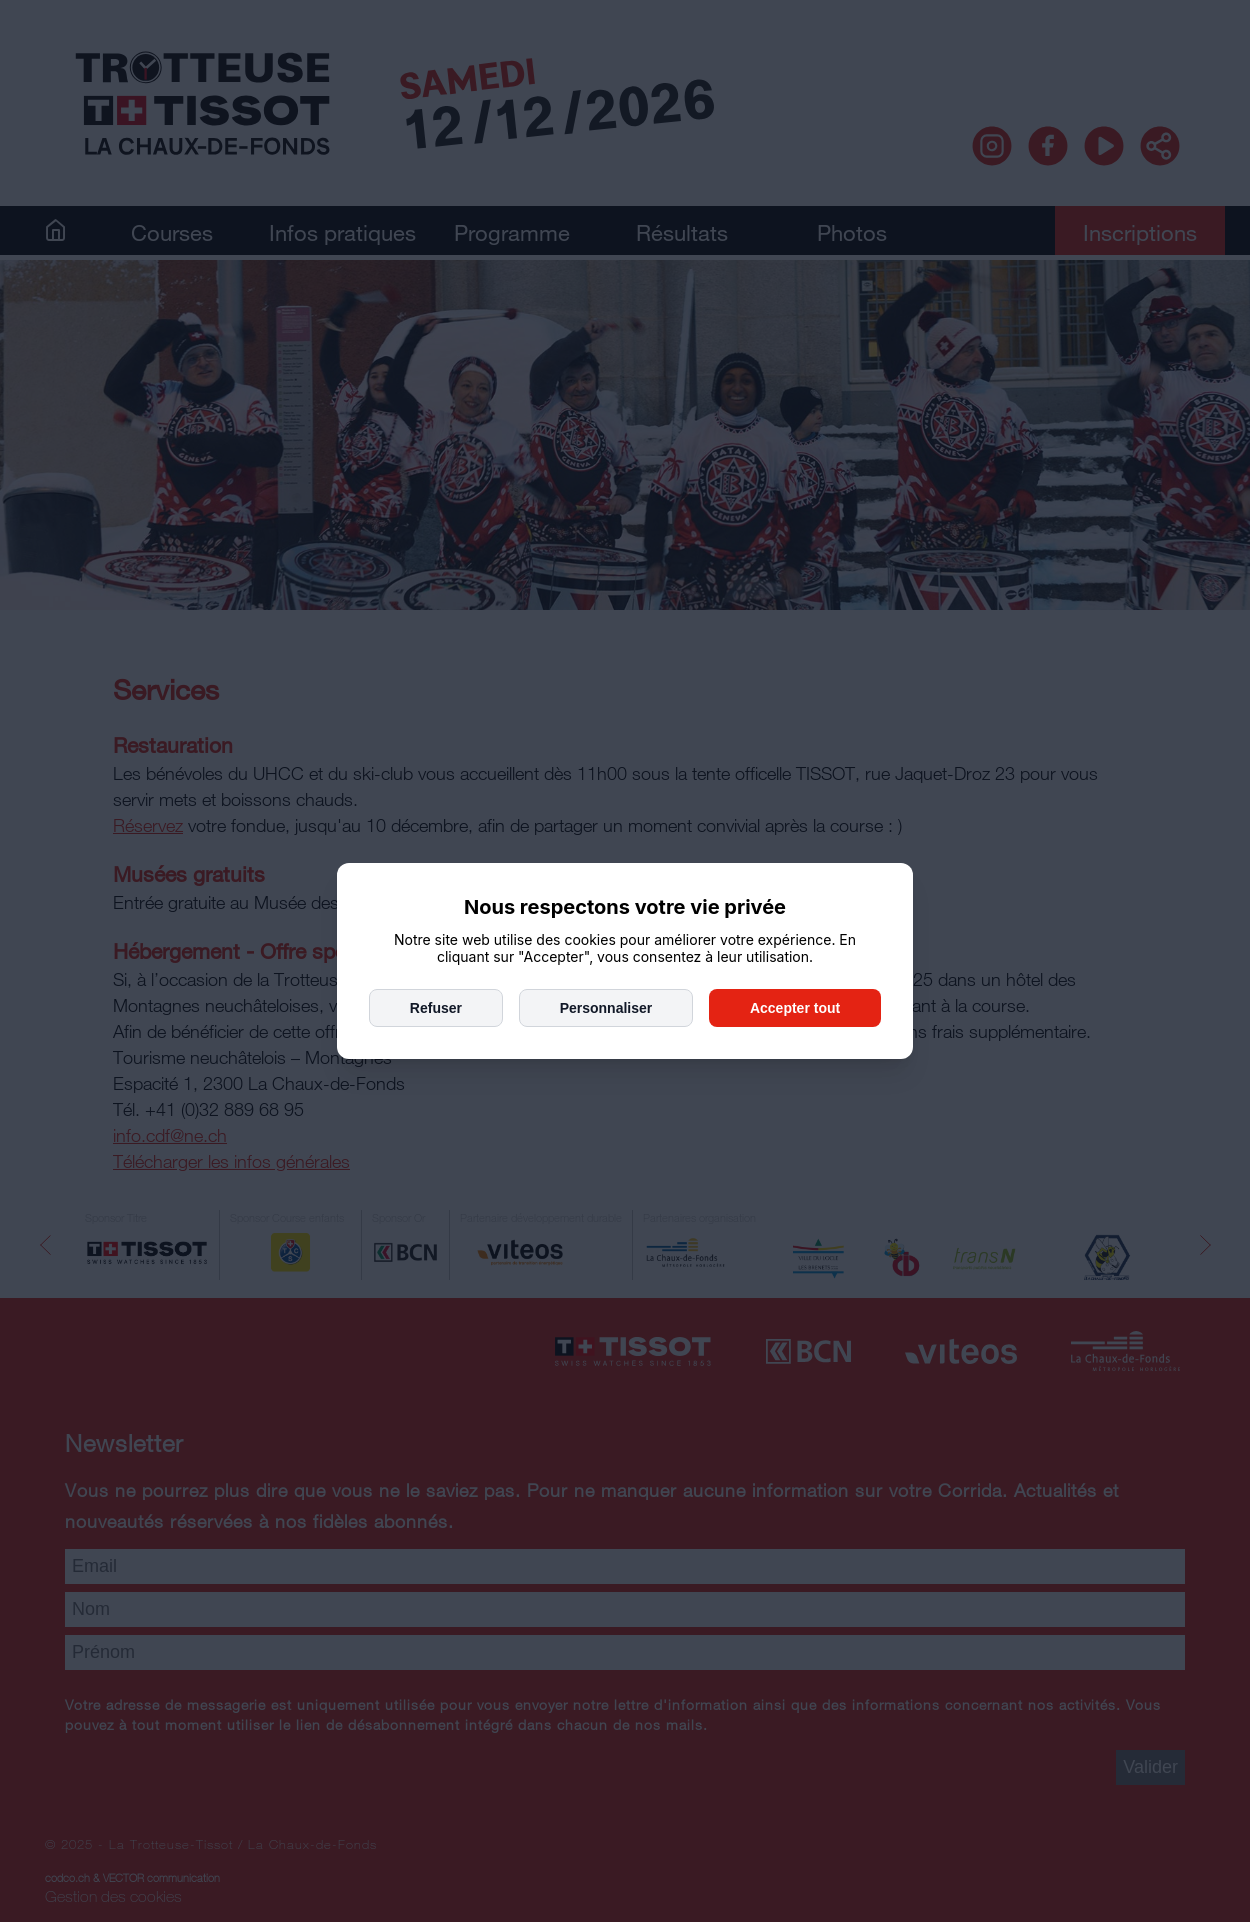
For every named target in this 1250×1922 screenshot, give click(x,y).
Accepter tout (795, 1008)
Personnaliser (606, 1008)
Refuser (436, 1008)
